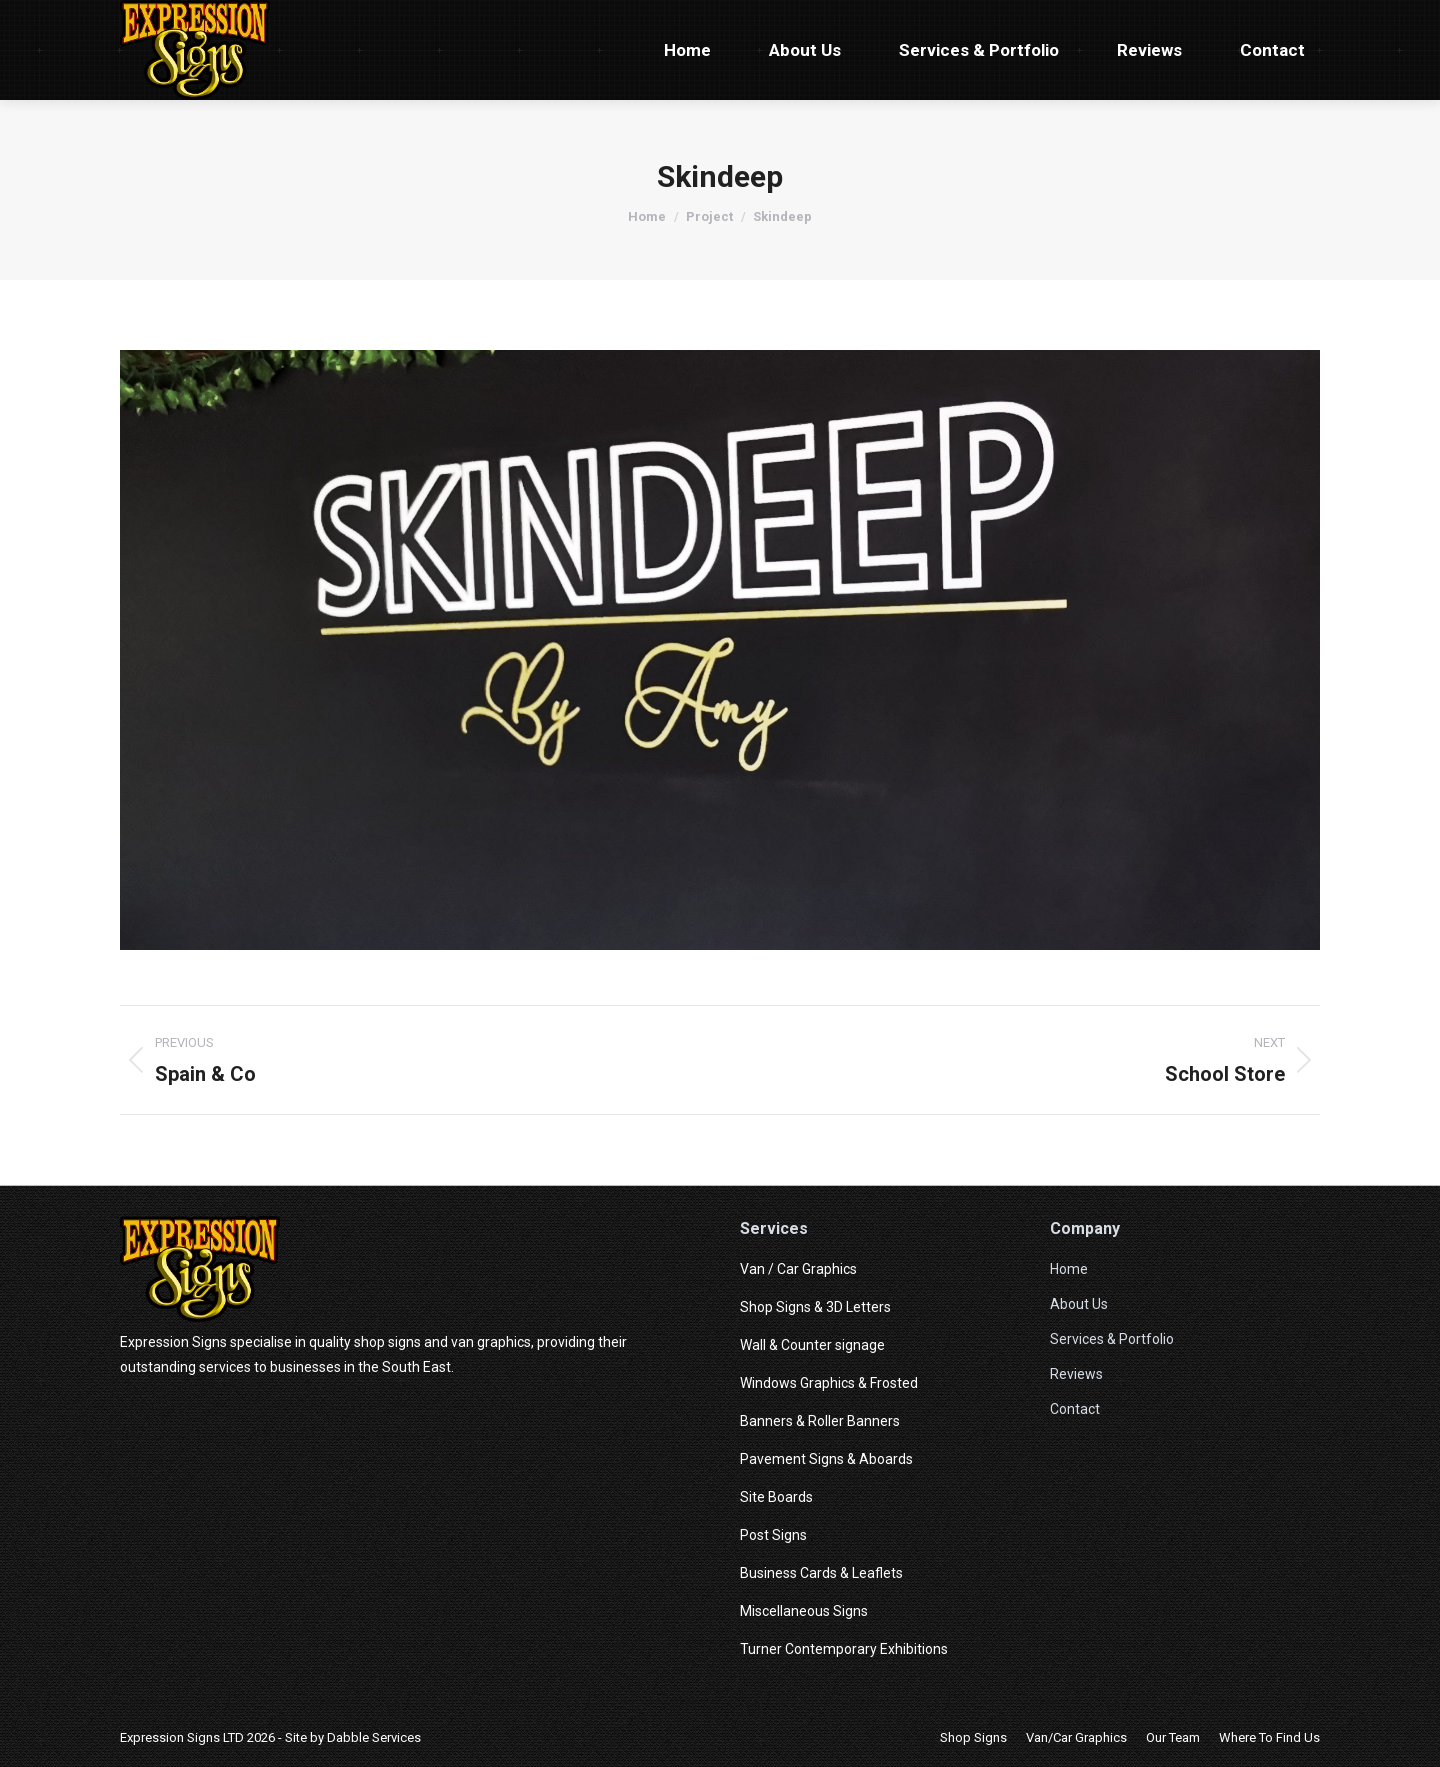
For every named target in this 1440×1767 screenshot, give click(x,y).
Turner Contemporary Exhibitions (844, 1649)
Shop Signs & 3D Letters (815, 1307)
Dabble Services (374, 1737)
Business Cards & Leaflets (821, 1573)
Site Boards (776, 1497)
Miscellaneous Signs (804, 1611)
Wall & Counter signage (812, 1345)
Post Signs (773, 1535)
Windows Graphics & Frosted (829, 1383)
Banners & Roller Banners (820, 1421)
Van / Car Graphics (798, 1269)
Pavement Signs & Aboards (826, 1459)
